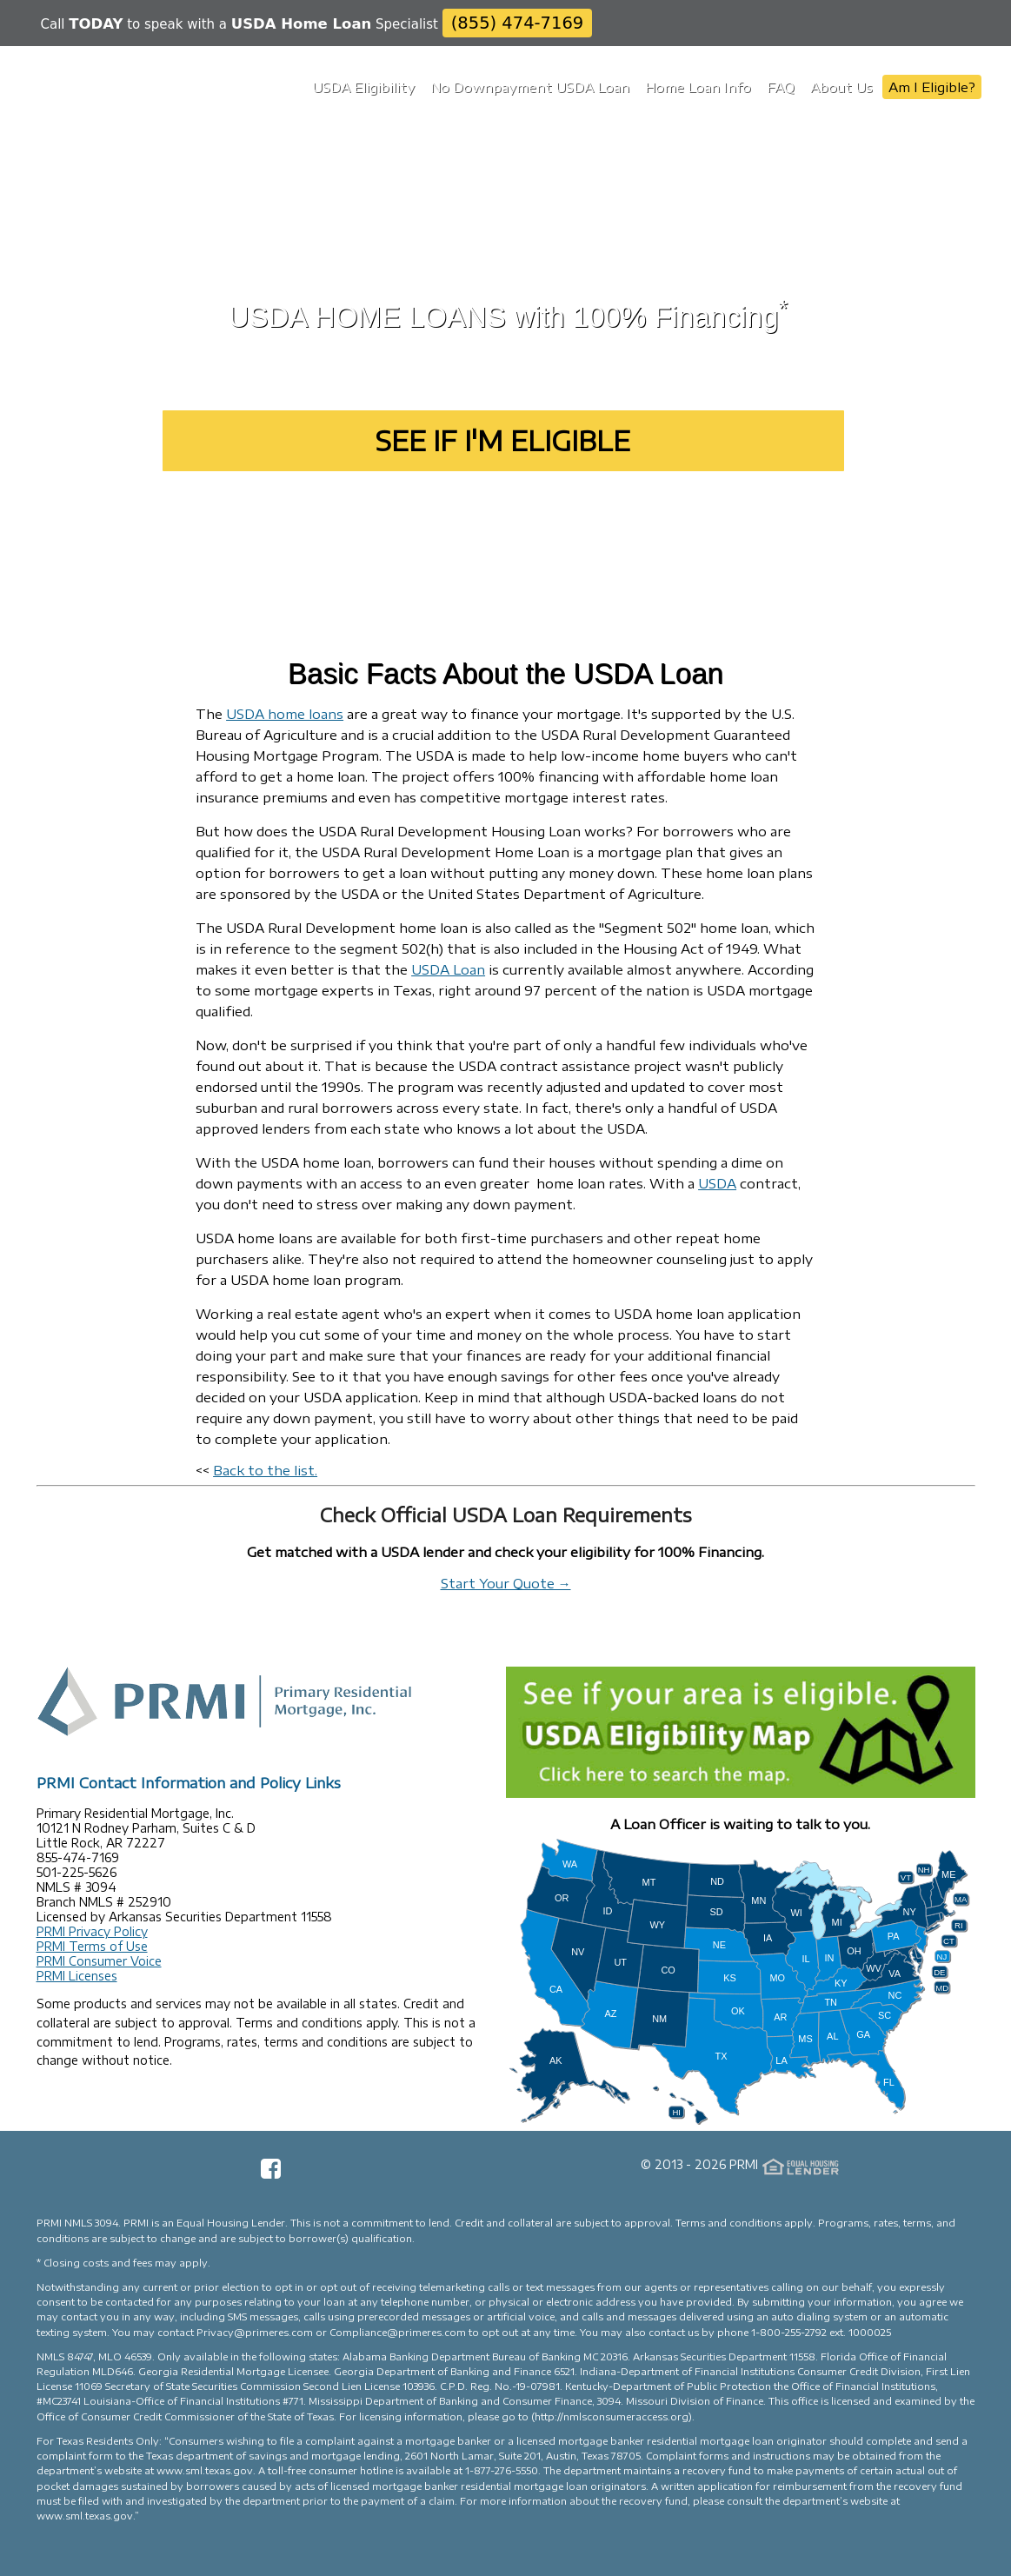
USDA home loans (284, 714)
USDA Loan (448, 969)
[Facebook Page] (271, 2174)
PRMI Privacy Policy (92, 1931)
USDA (717, 1183)
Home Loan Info (698, 87)
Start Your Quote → (506, 1583)
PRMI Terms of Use (92, 1946)
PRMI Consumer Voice (99, 1961)
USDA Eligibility (363, 87)
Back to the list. (265, 1470)
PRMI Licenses (77, 1975)
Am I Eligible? (931, 87)
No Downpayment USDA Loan (529, 87)
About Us (841, 87)
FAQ (781, 87)
